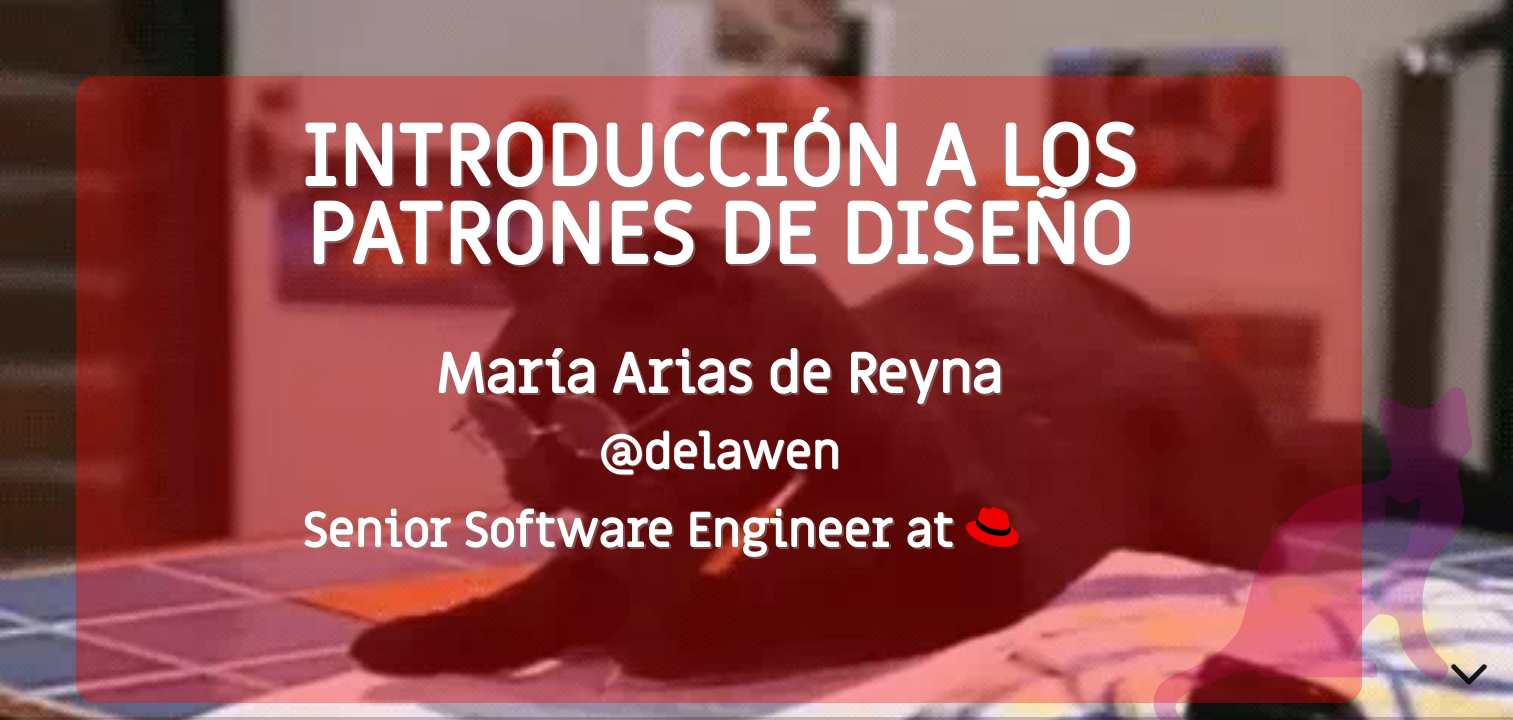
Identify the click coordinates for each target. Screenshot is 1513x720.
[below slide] (1469, 678)
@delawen (719, 454)
